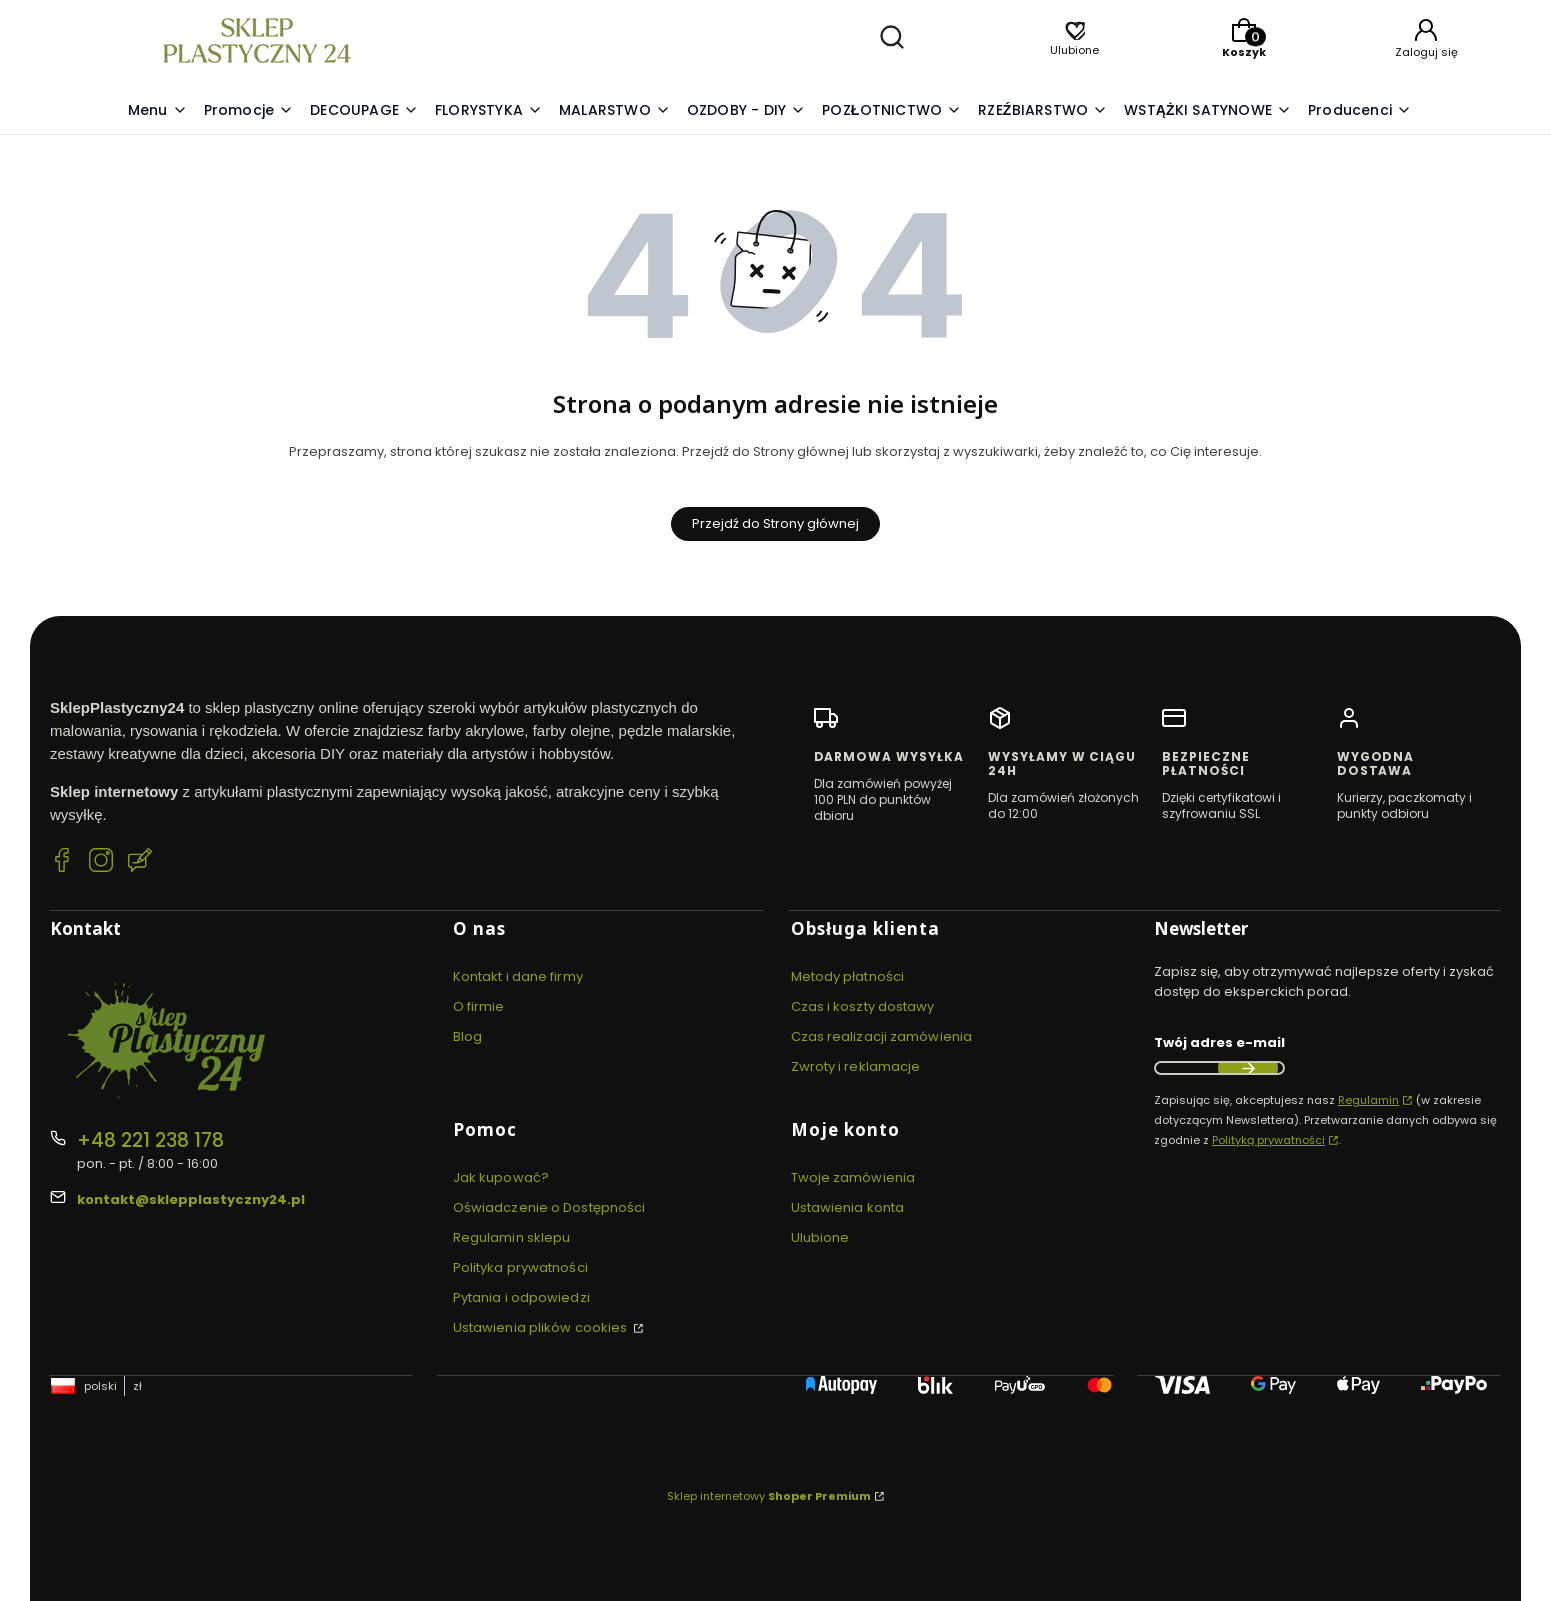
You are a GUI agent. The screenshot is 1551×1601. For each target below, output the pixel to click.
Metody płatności (848, 976)
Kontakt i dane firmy (518, 976)
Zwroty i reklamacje (856, 1066)
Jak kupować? (501, 1177)
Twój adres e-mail (1219, 1042)
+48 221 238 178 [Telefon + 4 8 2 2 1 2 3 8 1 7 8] (150, 1140)
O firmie (479, 1006)
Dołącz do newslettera (1248, 1068)
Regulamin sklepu (512, 1237)
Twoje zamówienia (853, 1177)
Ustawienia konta (848, 1207)
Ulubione (820, 1237)
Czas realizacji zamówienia (882, 1036)
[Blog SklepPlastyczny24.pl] (140, 863)
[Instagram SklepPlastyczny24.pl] (101, 863)
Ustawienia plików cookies (542, 1327)
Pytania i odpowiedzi (521, 1297)
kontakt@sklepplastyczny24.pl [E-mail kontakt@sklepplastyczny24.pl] (191, 1199)
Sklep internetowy (769, 1496)
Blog (467, 1036)
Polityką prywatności (1268, 1140)
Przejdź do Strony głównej (775, 523)
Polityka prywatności (520, 1267)
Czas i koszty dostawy (863, 1006)
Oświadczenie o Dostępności (549, 1207)
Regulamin (1368, 1100)
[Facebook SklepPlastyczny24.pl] (62, 863)
